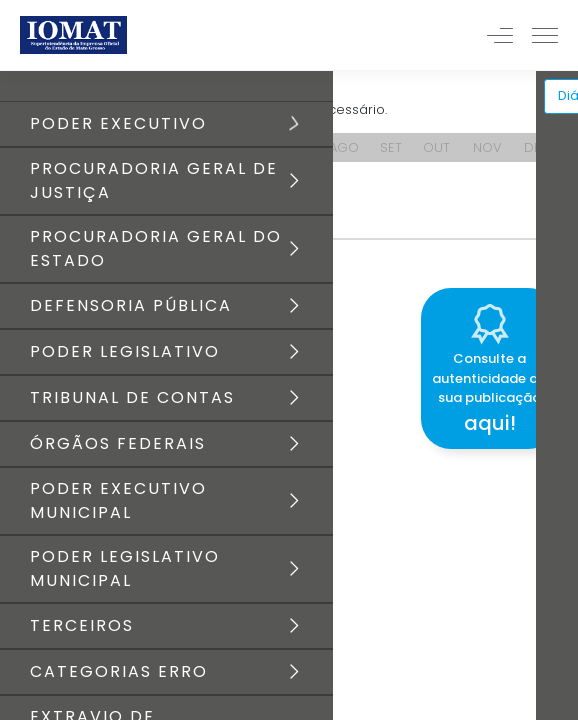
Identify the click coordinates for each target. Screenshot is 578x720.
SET (391, 147)
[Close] (562, 285)
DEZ (536, 147)
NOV (487, 147)
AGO (344, 147)
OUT (436, 147)
